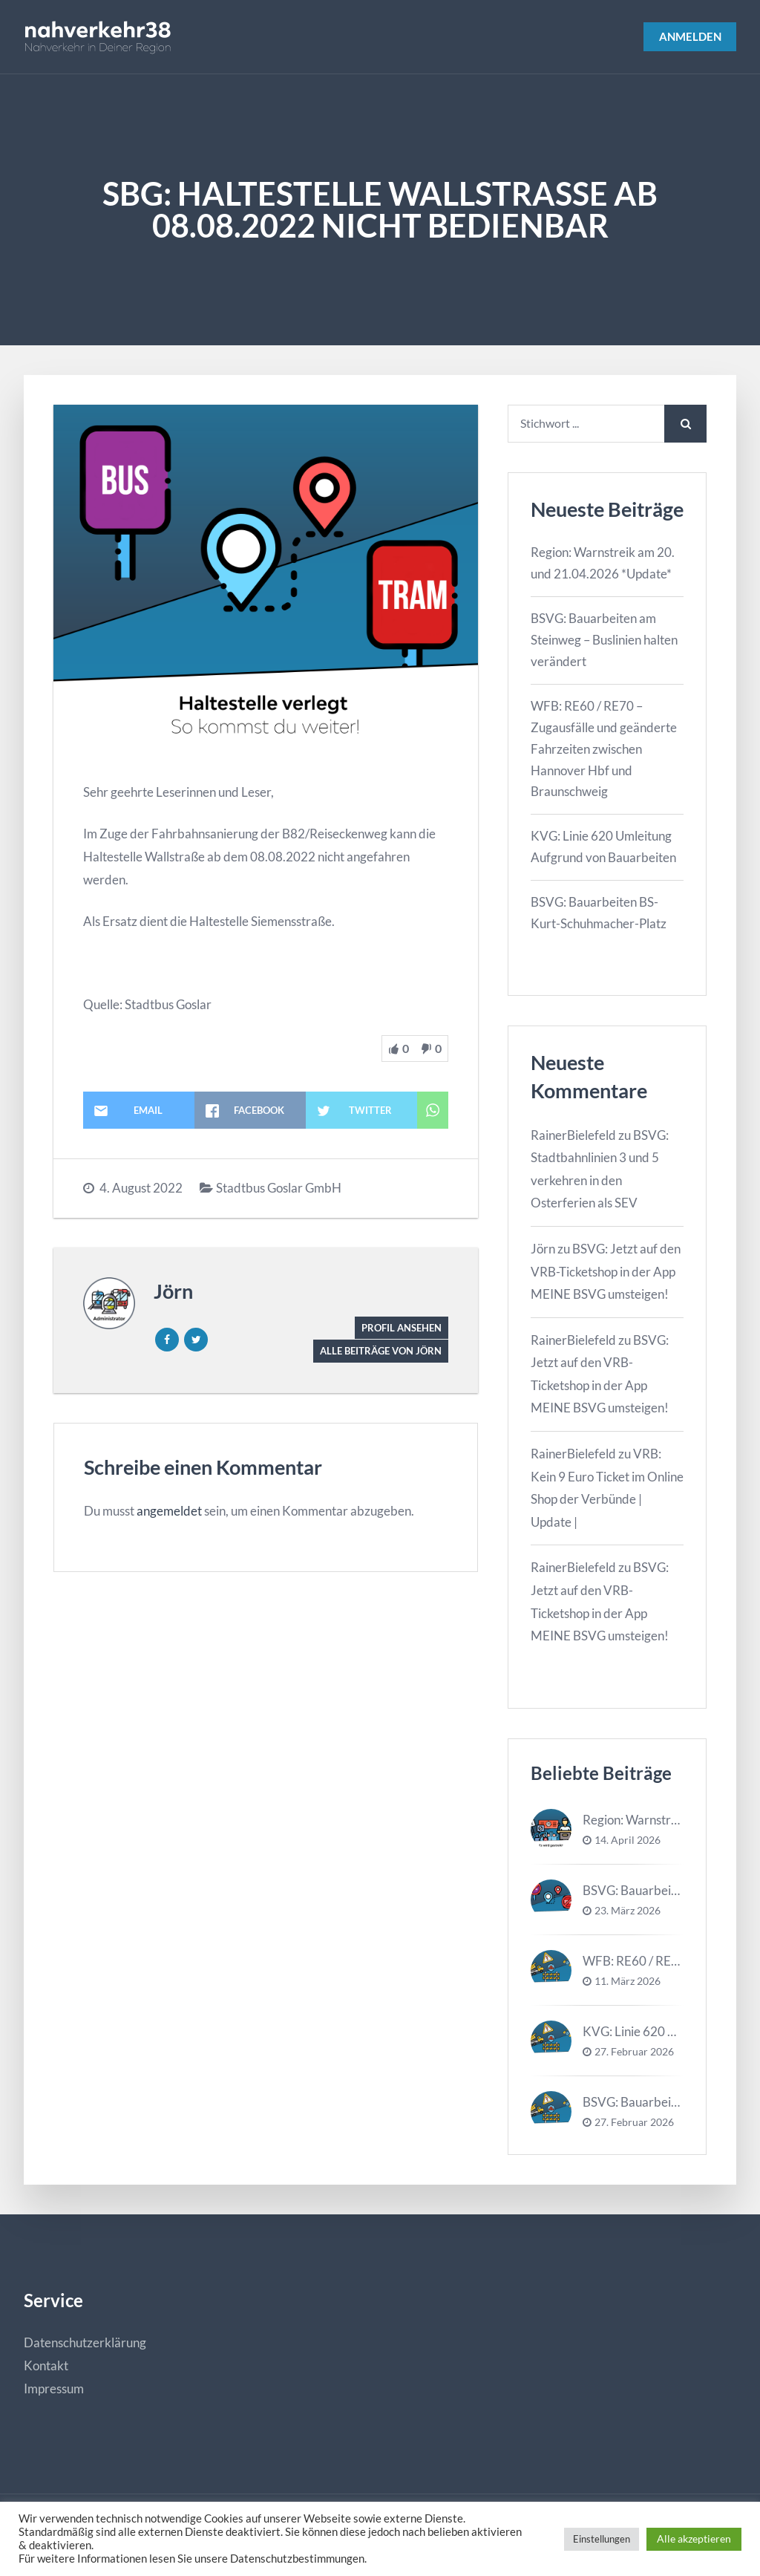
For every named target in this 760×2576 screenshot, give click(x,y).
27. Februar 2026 (634, 2053)
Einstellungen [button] (601, 2539)
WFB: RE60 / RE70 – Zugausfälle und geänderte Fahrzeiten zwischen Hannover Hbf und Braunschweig (604, 750)
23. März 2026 (627, 1912)
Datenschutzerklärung (85, 2344)
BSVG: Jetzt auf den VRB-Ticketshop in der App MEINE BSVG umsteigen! (606, 1272)
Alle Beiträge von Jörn (376, 1352)
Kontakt (46, 2367)
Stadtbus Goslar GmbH (278, 1188)
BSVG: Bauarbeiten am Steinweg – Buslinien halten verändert (604, 641)
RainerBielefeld (573, 1136)
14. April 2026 (627, 1842)
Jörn (173, 1291)
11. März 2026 (627, 1983)
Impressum (54, 2390)
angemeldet (169, 1512)
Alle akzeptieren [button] (694, 2538)
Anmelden (687, 37)
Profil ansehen (398, 1327)
